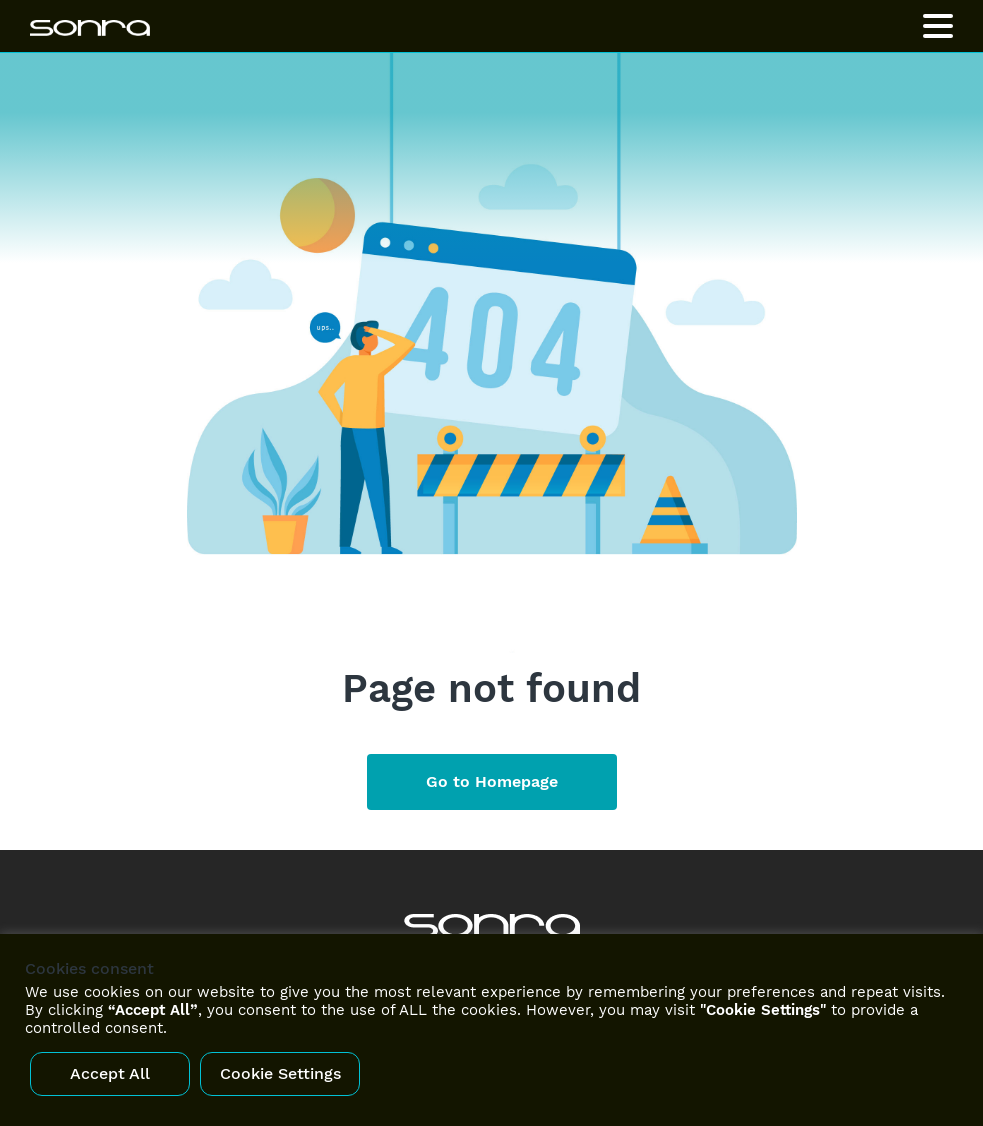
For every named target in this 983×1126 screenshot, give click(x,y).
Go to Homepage (492, 781)
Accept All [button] (110, 1073)
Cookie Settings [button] (280, 1073)
